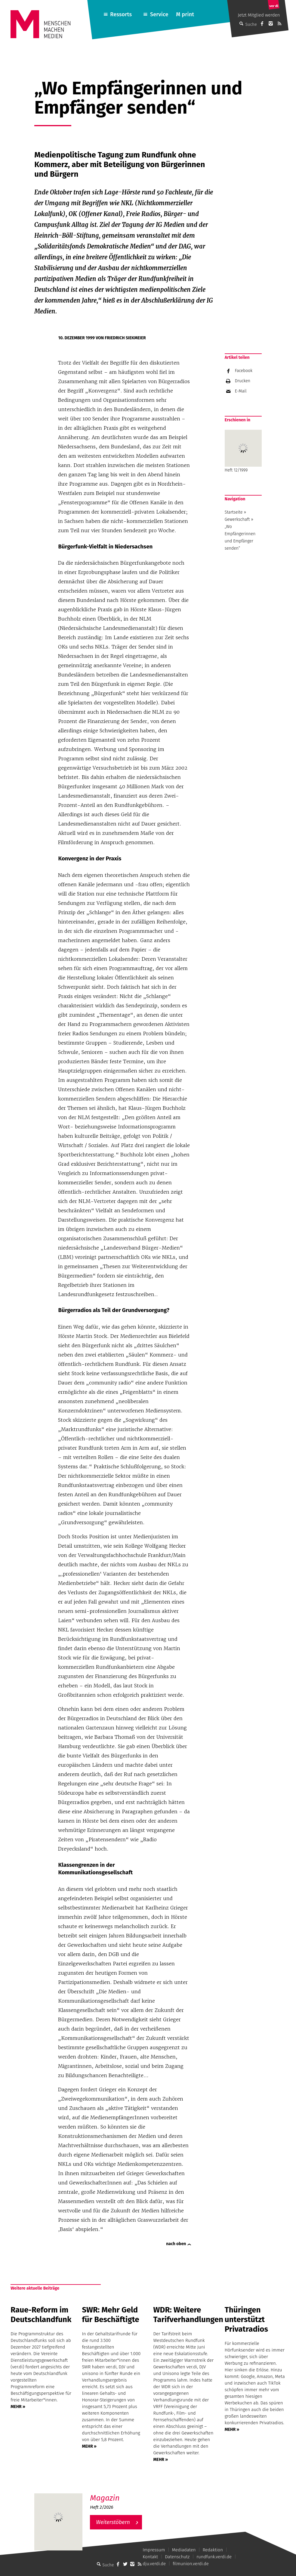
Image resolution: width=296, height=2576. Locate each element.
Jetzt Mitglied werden (259, 15)
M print (185, 14)
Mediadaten (184, 2550)
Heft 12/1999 (243, 451)
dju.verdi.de (154, 2563)
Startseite (234, 512)
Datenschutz (177, 2556)
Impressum (154, 2550)
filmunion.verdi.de (191, 2563)
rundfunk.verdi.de (214, 2556)
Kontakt (150, 2556)
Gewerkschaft (237, 519)
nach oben (176, 2243)
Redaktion (213, 2550)
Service (159, 14)
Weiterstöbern (113, 2522)
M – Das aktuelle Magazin (119, 2493)
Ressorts (121, 14)
